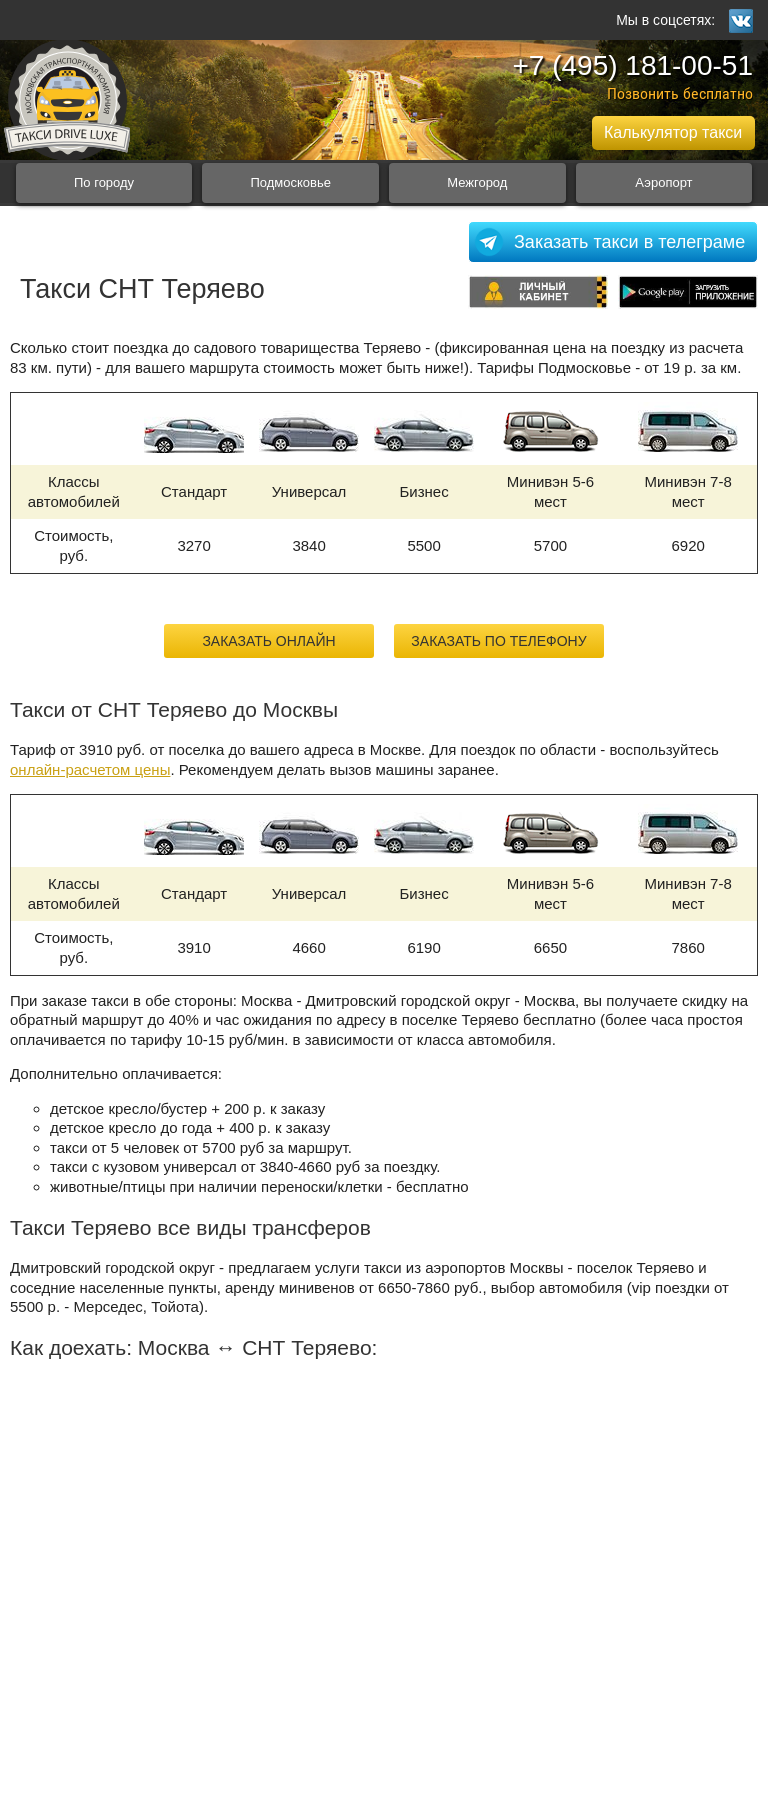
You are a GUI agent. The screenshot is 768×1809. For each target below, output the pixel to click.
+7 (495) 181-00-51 (632, 65)
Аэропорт (663, 182)
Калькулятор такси (673, 132)
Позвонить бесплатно (680, 93)
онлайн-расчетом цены (90, 769)
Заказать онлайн (268, 641)
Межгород (477, 182)
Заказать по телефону (498, 641)
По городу (104, 182)
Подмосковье (290, 182)
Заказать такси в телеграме (629, 242)
